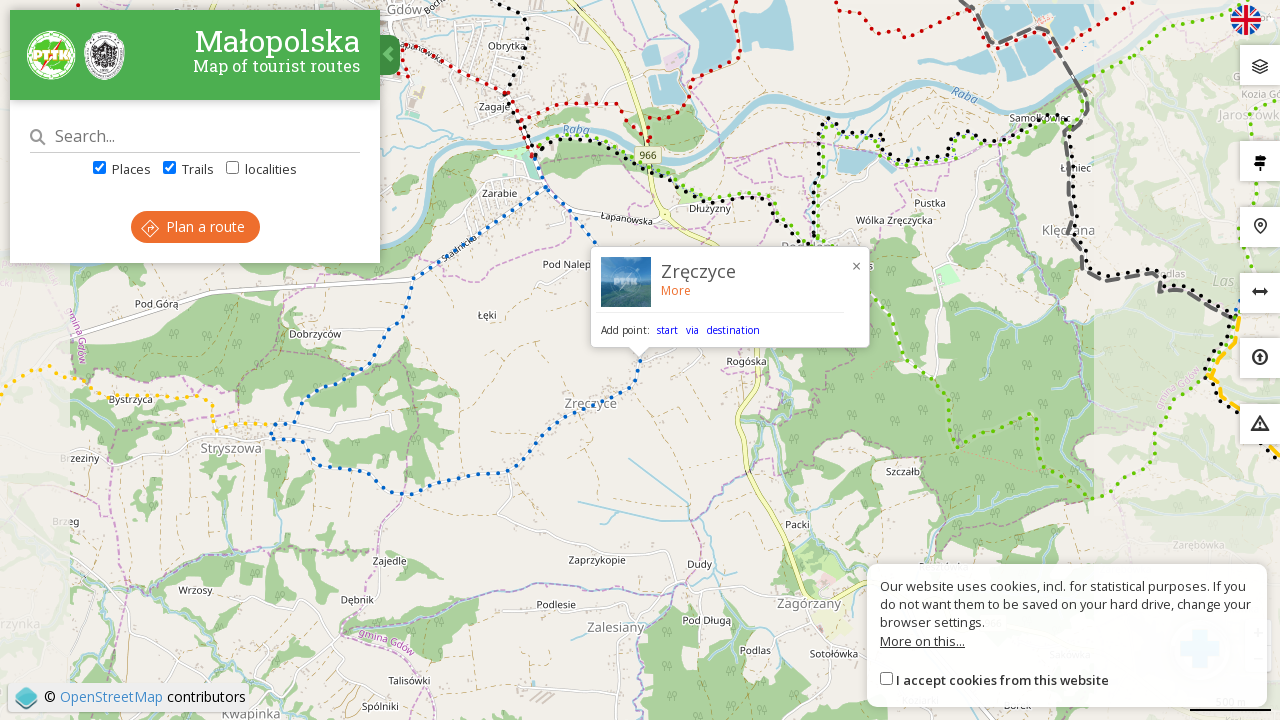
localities (261, 169)
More (676, 290)
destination (733, 330)
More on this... (922, 641)
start (667, 330)
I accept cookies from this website (1002, 680)
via (692, 330)
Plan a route (193, 226)
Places (122, 169)
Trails (188, 169)
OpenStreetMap (111, 696)
